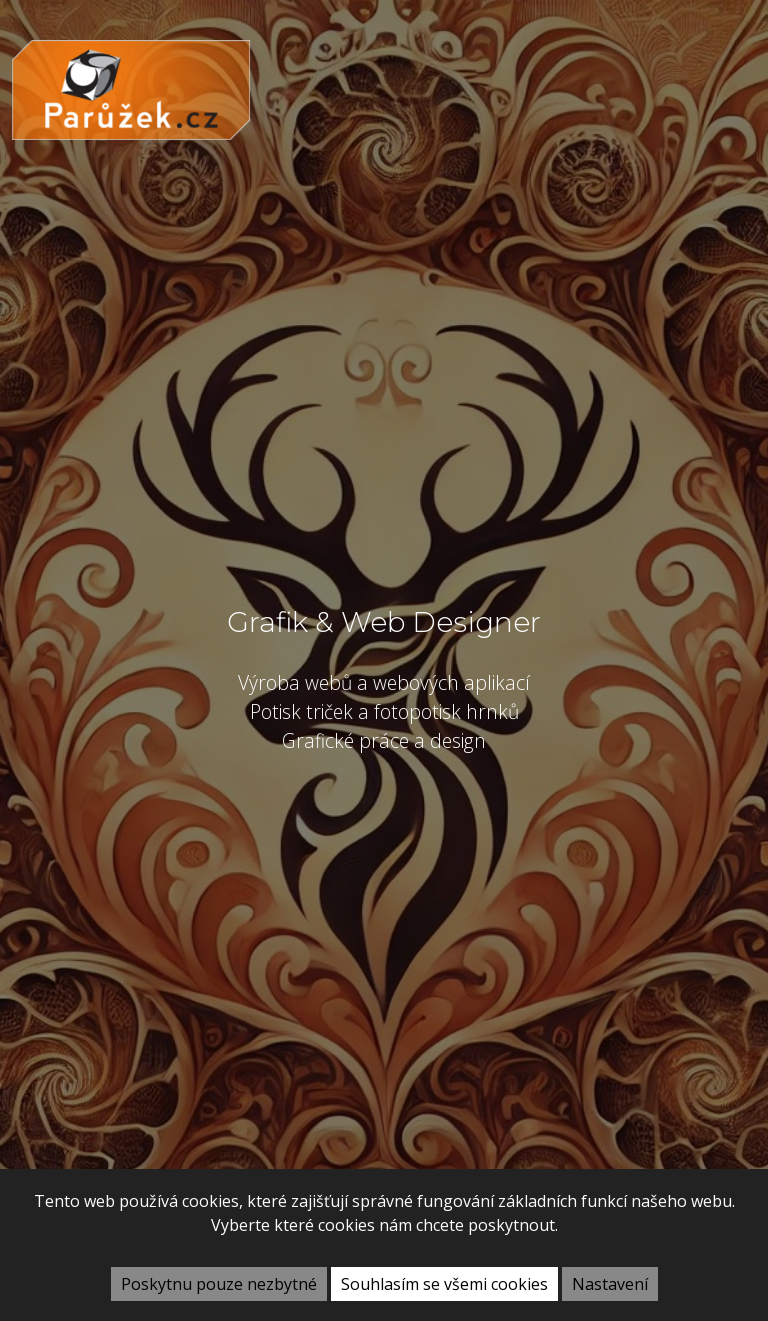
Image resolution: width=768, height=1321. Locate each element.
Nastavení (610, 1284)
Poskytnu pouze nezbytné (219, 1284)
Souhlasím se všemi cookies (444, 1284)
